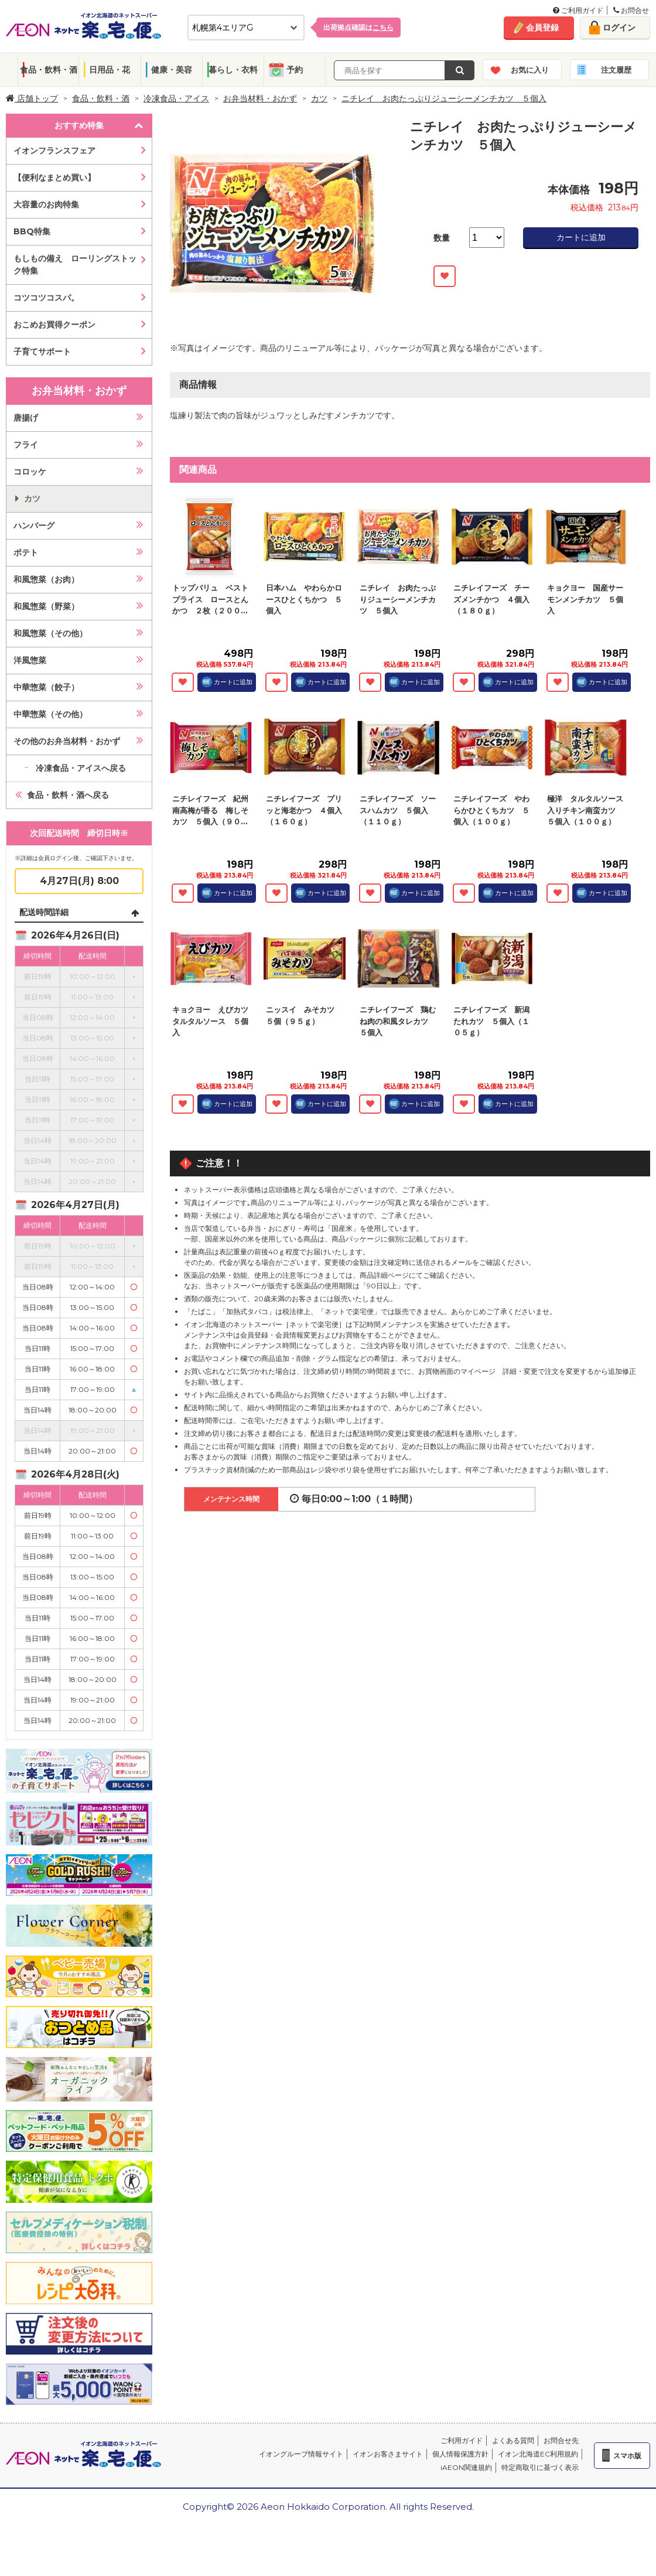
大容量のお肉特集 (46, 204)
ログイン (619, 27)
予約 (294, 69)
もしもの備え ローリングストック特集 (74, 264)
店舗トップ (32, 98)
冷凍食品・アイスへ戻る (81, 768)
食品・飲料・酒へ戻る (68, 795)
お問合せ (631, 10)
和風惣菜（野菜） (46, 606)
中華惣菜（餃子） (46, 687)
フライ (25, 444)
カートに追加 (581, 237)
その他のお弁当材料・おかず (66, 741)
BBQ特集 (31, 231)
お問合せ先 (561, 2440)
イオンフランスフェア (54, 150)
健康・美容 (171, 69)
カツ (319, 98)
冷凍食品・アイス (176, 98)
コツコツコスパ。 (46, 297)
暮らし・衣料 (233, 69)
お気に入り (530, 69)
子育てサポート (42, 351)
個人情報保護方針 (460, 2453)
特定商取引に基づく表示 (540, 2467)
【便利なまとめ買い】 (54, 177)
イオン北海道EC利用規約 (538, 2453)
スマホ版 (627, 2455)
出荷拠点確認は (358, 27)
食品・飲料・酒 (48, 69)
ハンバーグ (33, 525)
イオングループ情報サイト (301, 2453)
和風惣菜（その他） (50, 633)
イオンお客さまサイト (388, 2453)
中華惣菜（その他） (50, 714)
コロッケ (29, 471)
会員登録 (542, 27)
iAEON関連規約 (466, 2467)
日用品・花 (109, 69)
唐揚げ (25, 417)
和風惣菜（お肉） (46, 579)
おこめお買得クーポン (54, 324)
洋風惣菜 (29, 660)
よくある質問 (513, 2440)
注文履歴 (616, 69)
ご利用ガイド (578, 10)
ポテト (25, 552)
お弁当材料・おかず (260, 98)
